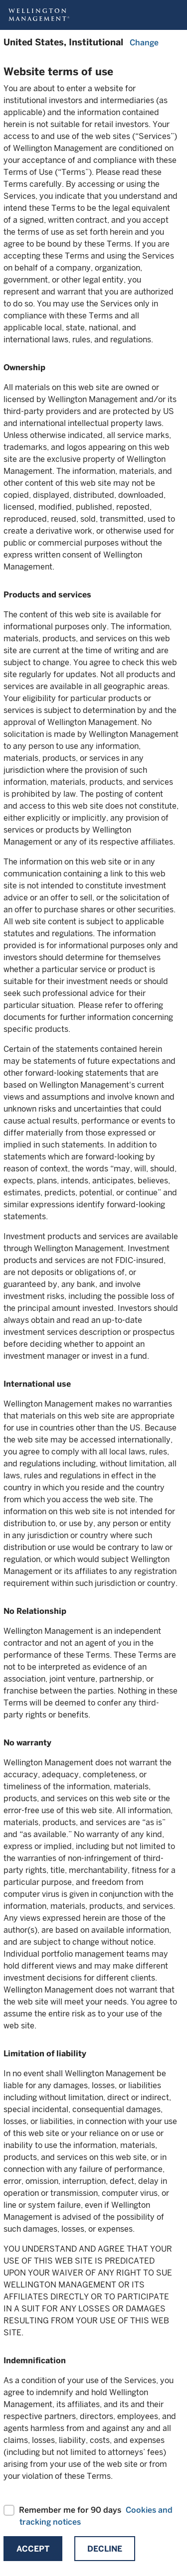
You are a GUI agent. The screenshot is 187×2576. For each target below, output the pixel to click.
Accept (32, 2549)
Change (144, 42)
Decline (104, 2549)
